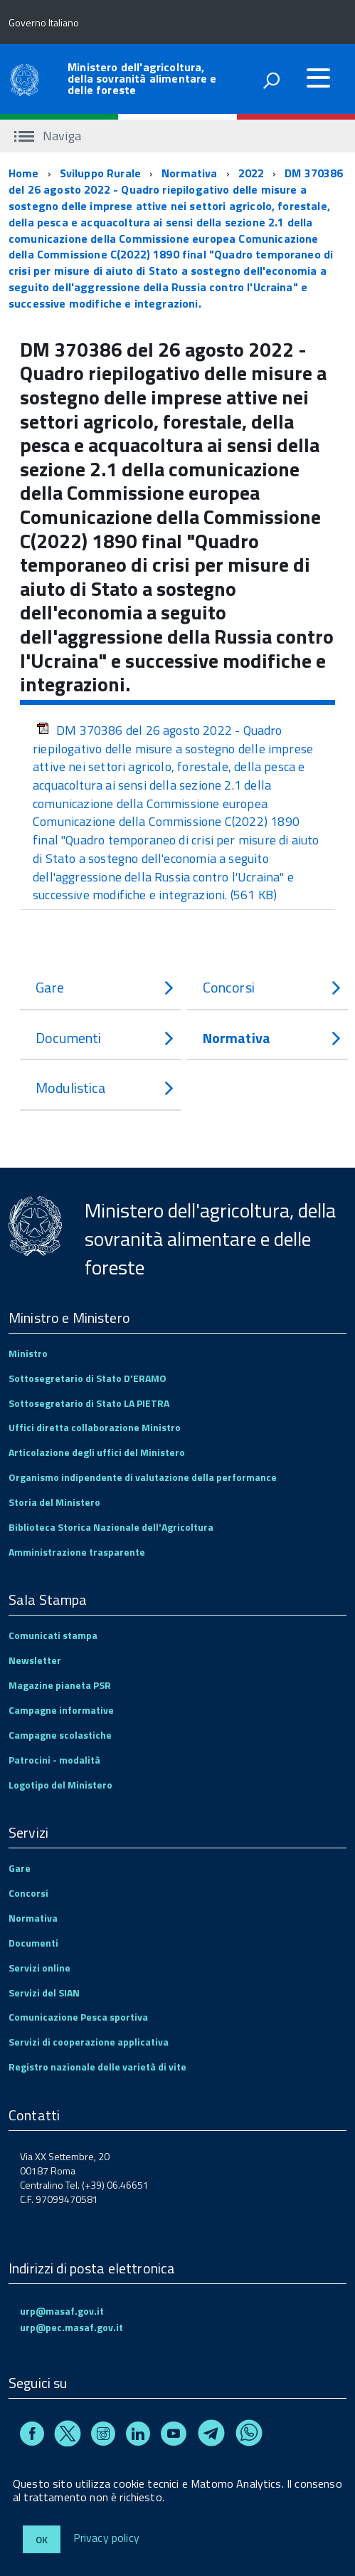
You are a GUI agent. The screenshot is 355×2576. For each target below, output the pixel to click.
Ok (42, 2539)
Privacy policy (106, 2538)
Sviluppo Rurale (100, 173)
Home (24, 173)
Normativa (189, 173)
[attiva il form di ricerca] (271, 80)
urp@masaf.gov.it (62, 2310)
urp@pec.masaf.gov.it (71, 2327)
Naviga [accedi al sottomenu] (47, 135)
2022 (251, 173)
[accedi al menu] (318, 77)
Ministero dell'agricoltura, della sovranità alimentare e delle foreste (142, 78)
